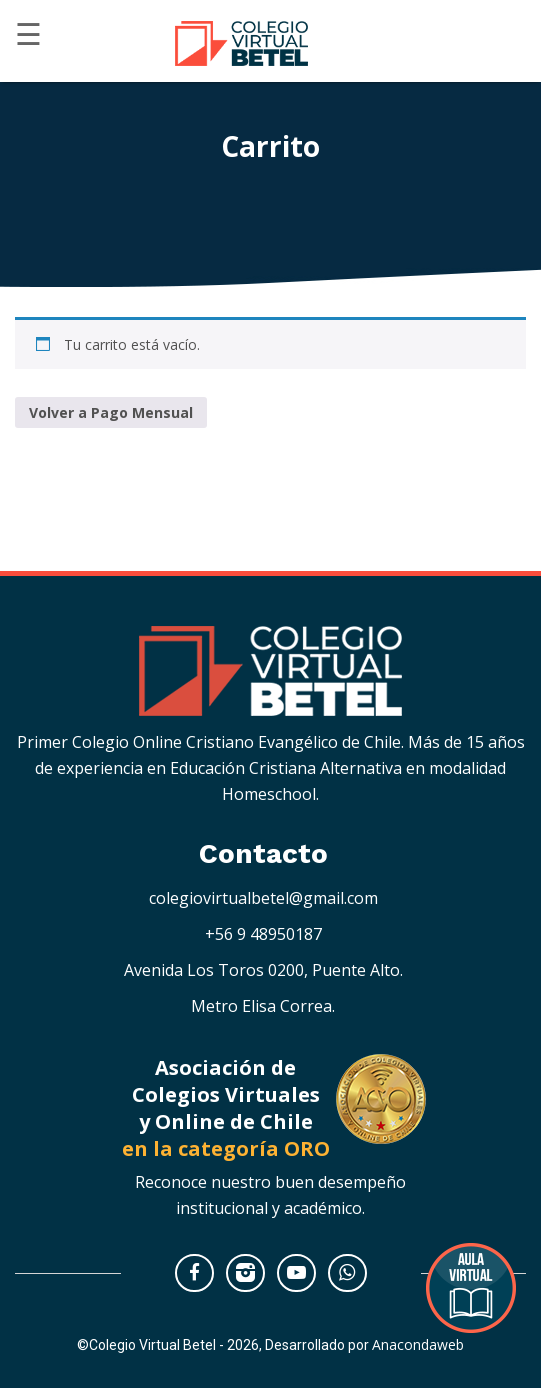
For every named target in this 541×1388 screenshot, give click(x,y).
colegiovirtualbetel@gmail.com (263, 898)
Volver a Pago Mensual (111, 412)
